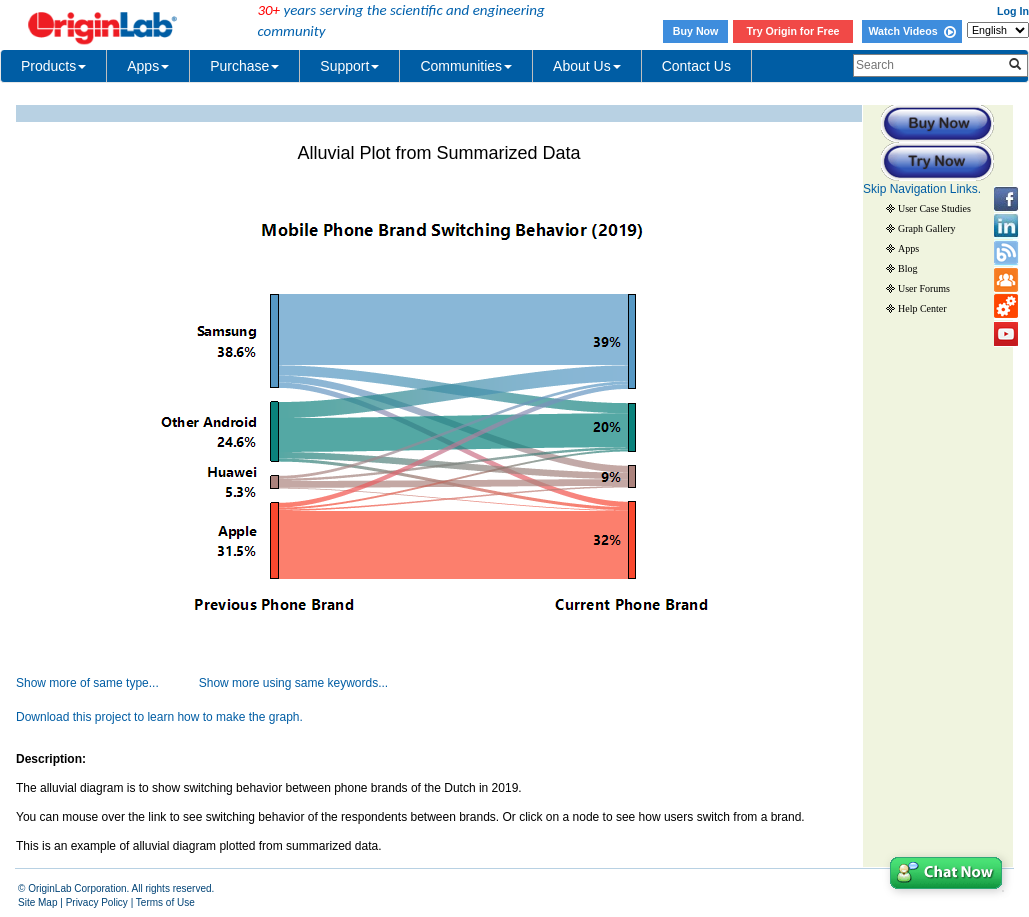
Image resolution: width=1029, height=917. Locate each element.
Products (53, 66)
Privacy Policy (97, 902)
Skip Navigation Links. (922, 189)
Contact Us (696, 66)
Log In (1013, 11)
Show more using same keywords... (293, 683)
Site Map (37, 902)
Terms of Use (165, 902)
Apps (148, 66)
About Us (587, 66)
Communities (466, 66)
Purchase (244, 66)
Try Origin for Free (793, 31)
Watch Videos (911, 31)
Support (349, 66)
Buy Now (696, 31)
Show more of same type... (87, 683)
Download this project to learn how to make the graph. (159, 717)
